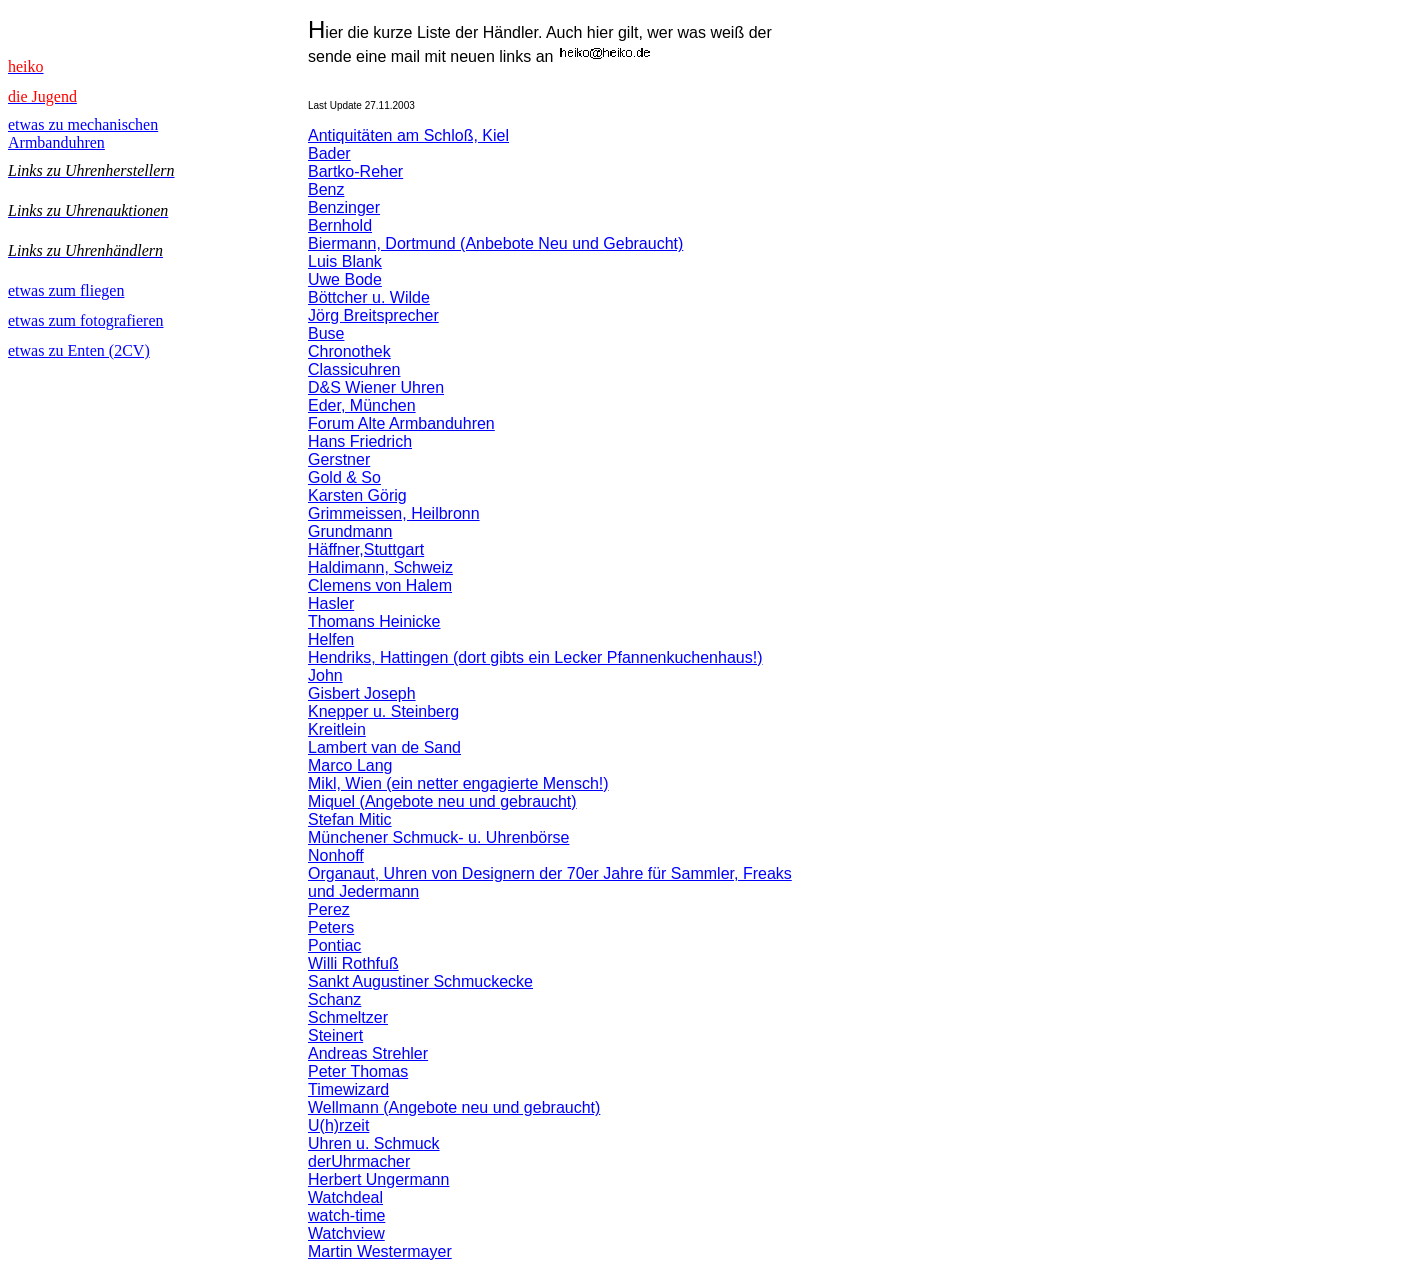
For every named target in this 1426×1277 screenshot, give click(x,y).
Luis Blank (345, 261)
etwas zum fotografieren (85, 320)
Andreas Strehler (368, 1053)
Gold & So (344, 477)
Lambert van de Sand (384, 747)
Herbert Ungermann (378, 1179)
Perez (329, 909)
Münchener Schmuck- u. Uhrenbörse (438, 837)
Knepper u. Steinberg (383, 711)
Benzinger (344, 207)
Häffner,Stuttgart (366, 549)
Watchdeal (345, 1197)
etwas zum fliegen (66, 290)
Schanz (334, 999)
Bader (329, 153)
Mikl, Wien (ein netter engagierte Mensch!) (458, 783)
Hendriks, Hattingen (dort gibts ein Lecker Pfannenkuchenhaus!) (535, 657)
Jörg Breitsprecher (373, 315)
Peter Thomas (358, 1071)
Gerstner (339, 459)
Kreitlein (337, 729)
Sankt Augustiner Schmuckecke (420, 981)
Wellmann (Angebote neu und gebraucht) (454, 1107)
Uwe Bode (345, 279)
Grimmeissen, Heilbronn (394, 513)
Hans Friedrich (360, 441)
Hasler (331, 603)
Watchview (346, 1233)
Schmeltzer (348, 1017)
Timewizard (348, 1089)
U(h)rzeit (338, 1125)
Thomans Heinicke (374, 621)
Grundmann (350, 531)
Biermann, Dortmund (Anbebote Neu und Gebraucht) (495, 243)
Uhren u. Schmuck (374, 1143)
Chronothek (349, 351)
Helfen (331, 639)
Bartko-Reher (355, 171)
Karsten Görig (357, 495)
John (325, 675)
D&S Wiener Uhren (376, 387)
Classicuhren (354, 369)
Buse (326, 333)
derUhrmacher (359, 1161)
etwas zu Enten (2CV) (79, 350)
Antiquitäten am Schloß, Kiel (408, 135)
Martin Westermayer (380, 1251)
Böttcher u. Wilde (369, 297)
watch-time (346, 1215)
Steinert (335, 1035)
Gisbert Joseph (362, 693)
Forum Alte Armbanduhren (401, 423)
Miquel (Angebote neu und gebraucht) (442, 801)
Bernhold (340, 225)
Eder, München (362, 405)
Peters (331, 927)
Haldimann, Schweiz (380, 567)
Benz (326, 189)
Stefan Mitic (350, 819)
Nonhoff (336, 855)
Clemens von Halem (380, 585)
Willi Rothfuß (353, 963)
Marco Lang (350, 765)
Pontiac (334, 945)
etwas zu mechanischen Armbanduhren (83, 133)
